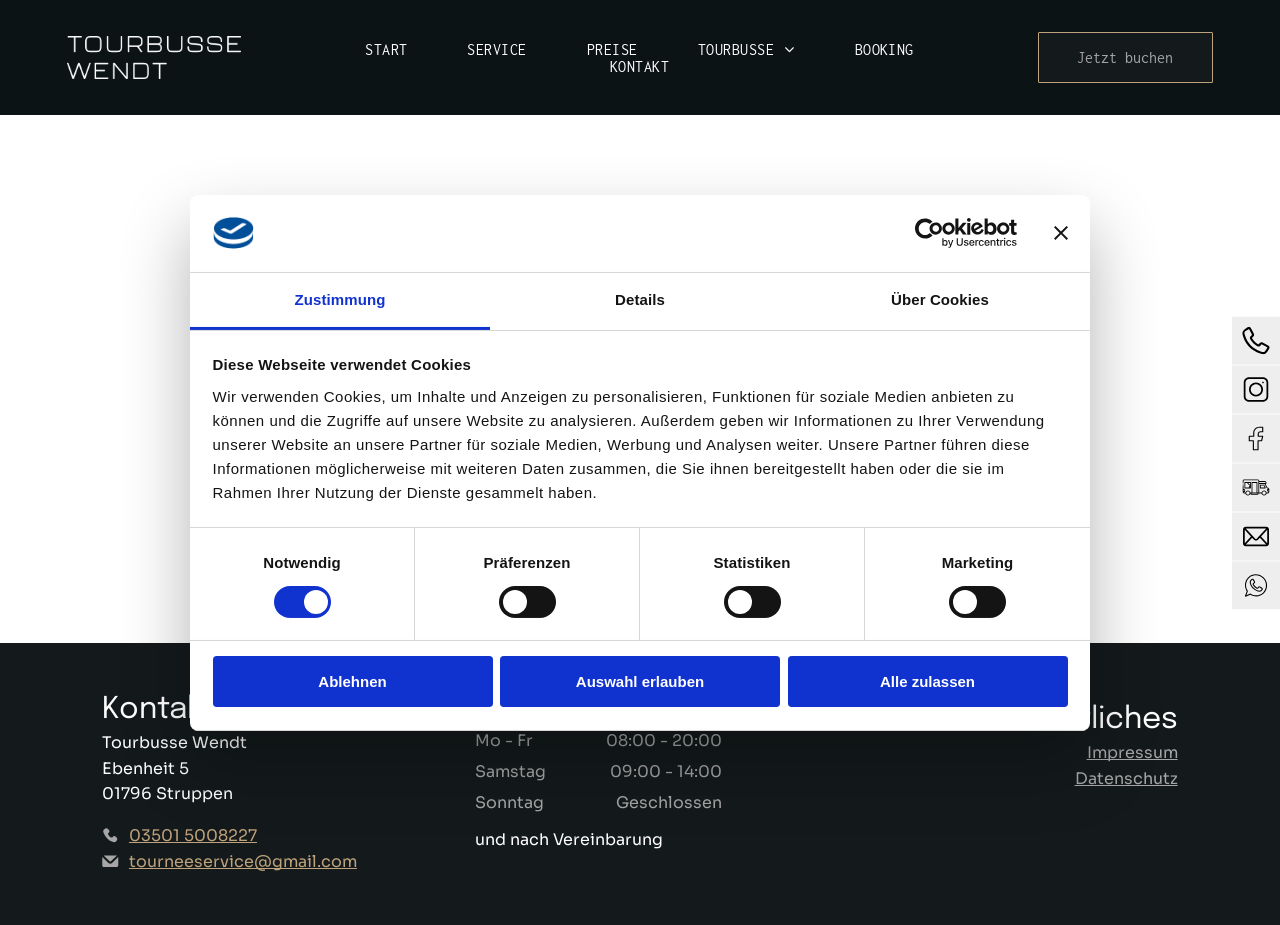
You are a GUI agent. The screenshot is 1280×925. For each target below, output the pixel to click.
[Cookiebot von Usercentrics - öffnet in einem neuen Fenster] (929, 233)
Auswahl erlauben (640, 681)
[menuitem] (386, 49)
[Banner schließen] (1061, 233)
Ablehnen (352, 681)
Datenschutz (1126, 778)
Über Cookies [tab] (940, 298)
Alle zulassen (927, 681)
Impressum (1132, 752)
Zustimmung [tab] (340, 298)
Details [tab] (640, 298)
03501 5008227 (193, 835)
